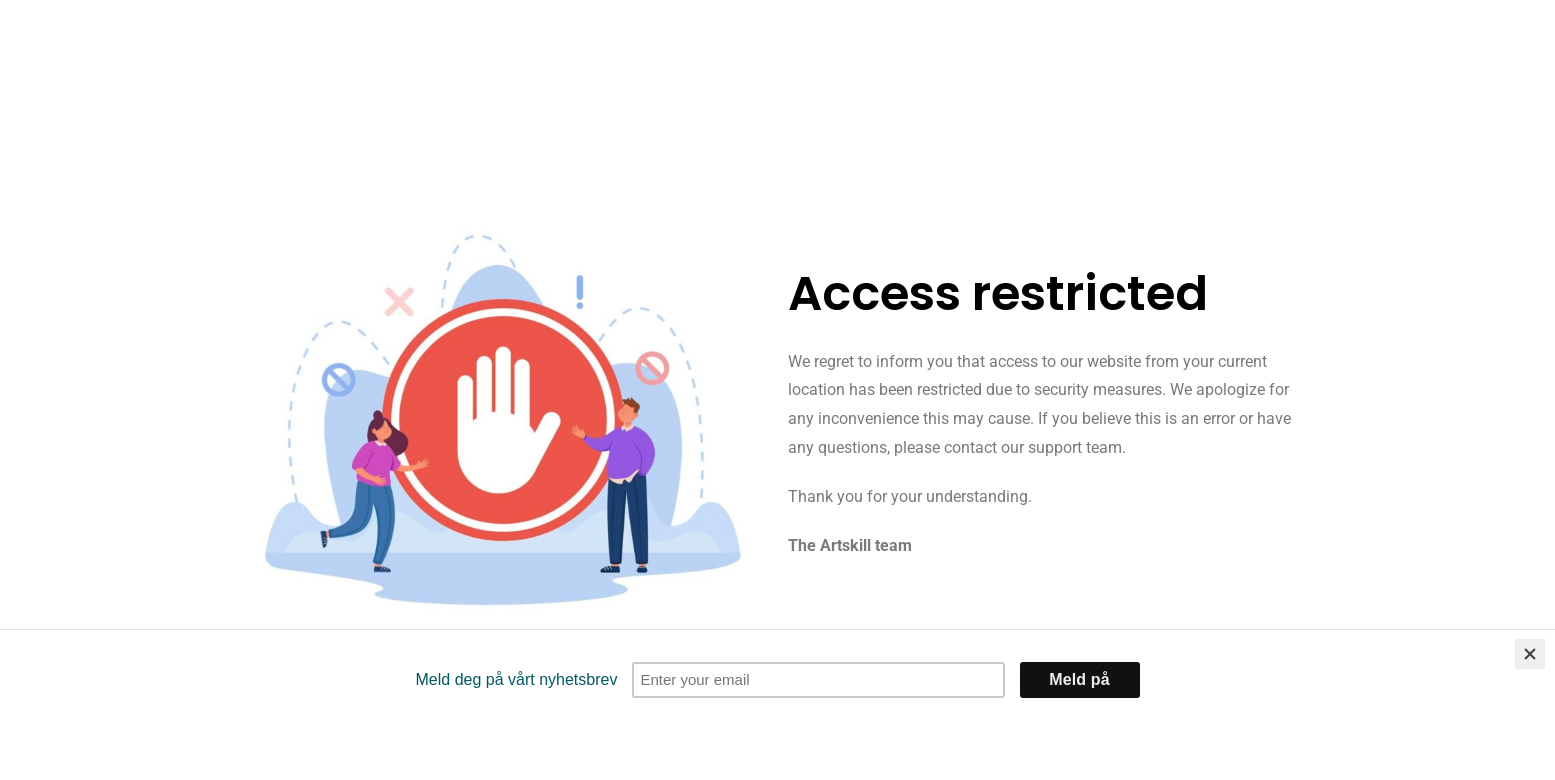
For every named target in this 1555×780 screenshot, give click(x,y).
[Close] (1530, 654)
